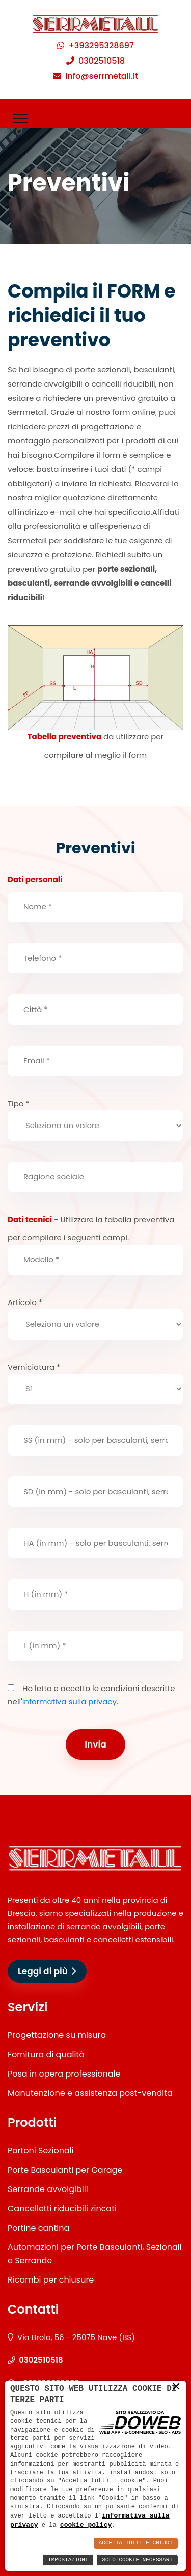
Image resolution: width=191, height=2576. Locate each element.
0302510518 (101, 61)
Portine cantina (38, 2228)
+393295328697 (101, 45)
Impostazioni (68, 2560)
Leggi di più (47, 1971)
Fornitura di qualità (46, 2054)
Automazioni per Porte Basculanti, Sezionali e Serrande (95, 2253)
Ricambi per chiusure (51, 2280)
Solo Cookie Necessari (137, 2560)
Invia (95, 1744)
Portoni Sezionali (41, 2150)
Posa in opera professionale (64, 2074)
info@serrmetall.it (101, 76)
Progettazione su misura (57, 2035)
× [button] (176, 2386)
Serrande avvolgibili (48, 2189)
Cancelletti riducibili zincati (62, 2208)
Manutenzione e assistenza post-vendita (90, 2093)
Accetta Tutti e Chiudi (136, 2543)
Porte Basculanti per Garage (65, 2170)
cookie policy (86, 2524)
